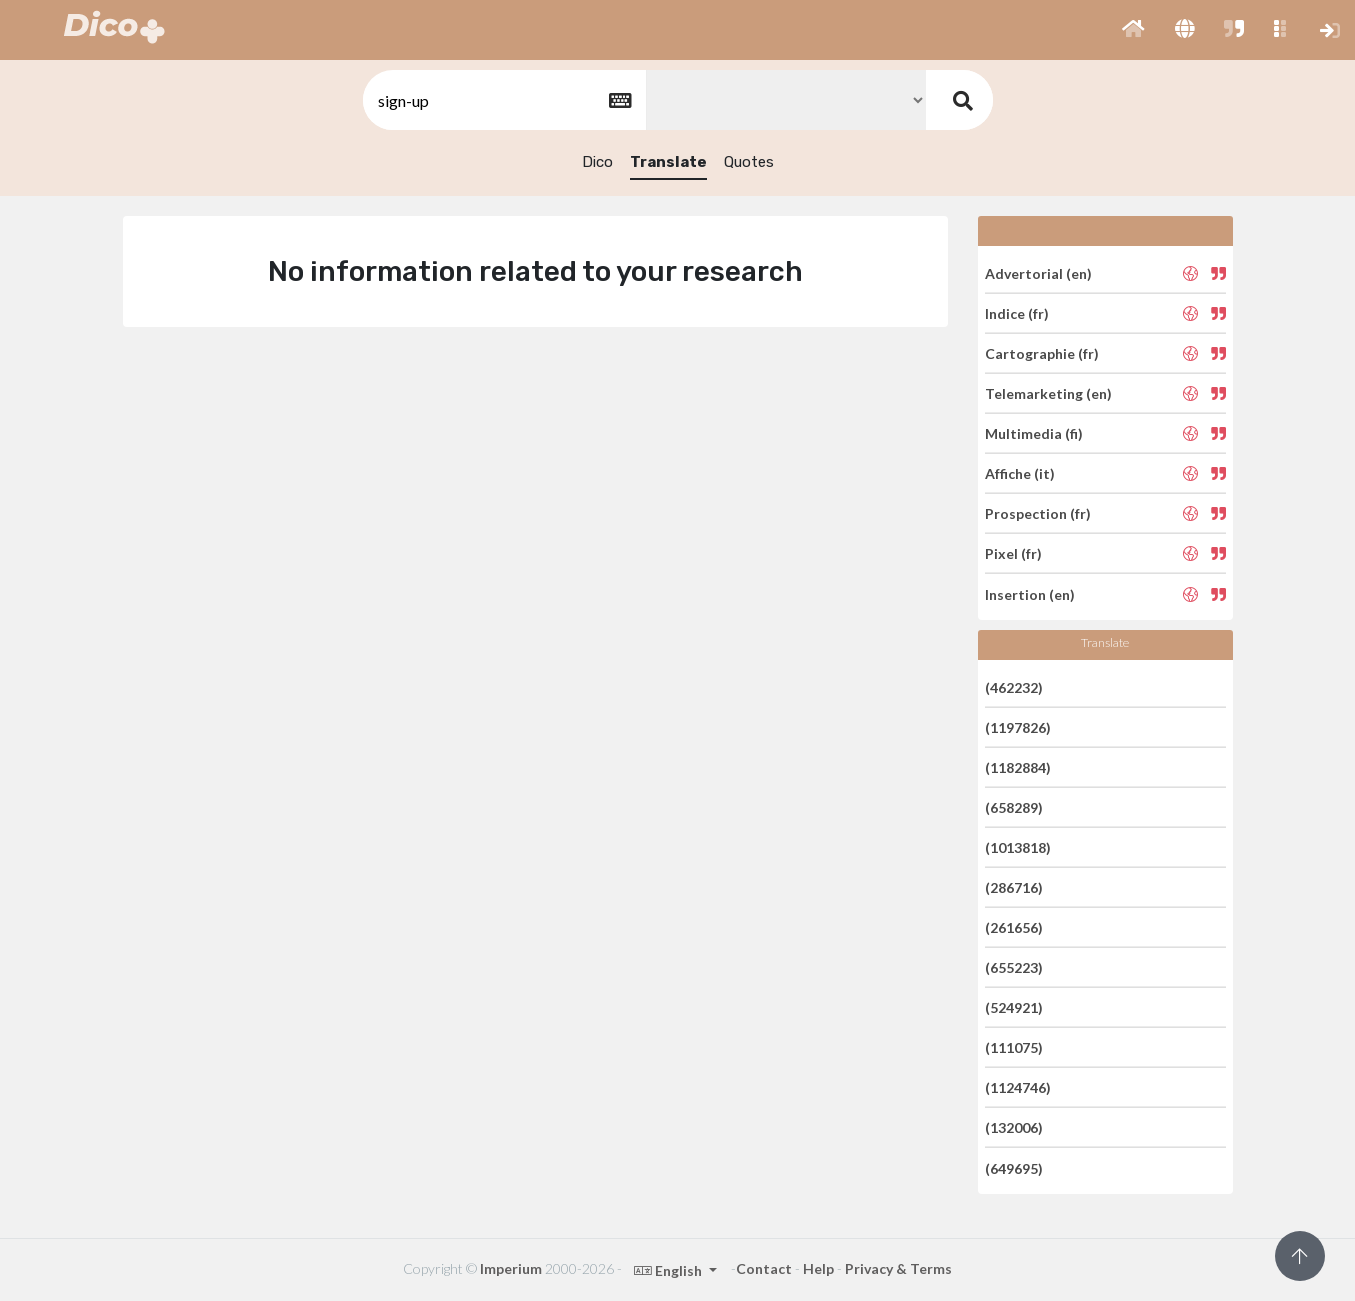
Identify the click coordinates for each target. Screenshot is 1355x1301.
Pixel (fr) (1013, 553)
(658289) (1014, 807)
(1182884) (1018, 767)
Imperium (511, 1268)
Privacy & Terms (898, 1268)
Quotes (749, 162)
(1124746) (1018, 1087)
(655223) (1014, 967)
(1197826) (1018, 727)
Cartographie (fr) (1042, 353)
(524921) (1014, 1007)
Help (818, 1268)
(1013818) (1018, 847)
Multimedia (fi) (1034, 433)
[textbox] (503, 100)
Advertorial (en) (1038, 272)
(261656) (1014, 927)
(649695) (1014, 1167)
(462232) (1014, 686)
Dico (597, 162)
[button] (1133, 30)
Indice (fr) (1017, 313)
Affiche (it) (1020, 473)
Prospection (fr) (1038, 513)
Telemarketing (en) (1048, 393)
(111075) (1014, 1047)
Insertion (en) (1030, 593)
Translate (668, 162)
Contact (764, 1268)
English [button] (669, 1270)
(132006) (1014, 1127)
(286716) (1014, 887)
